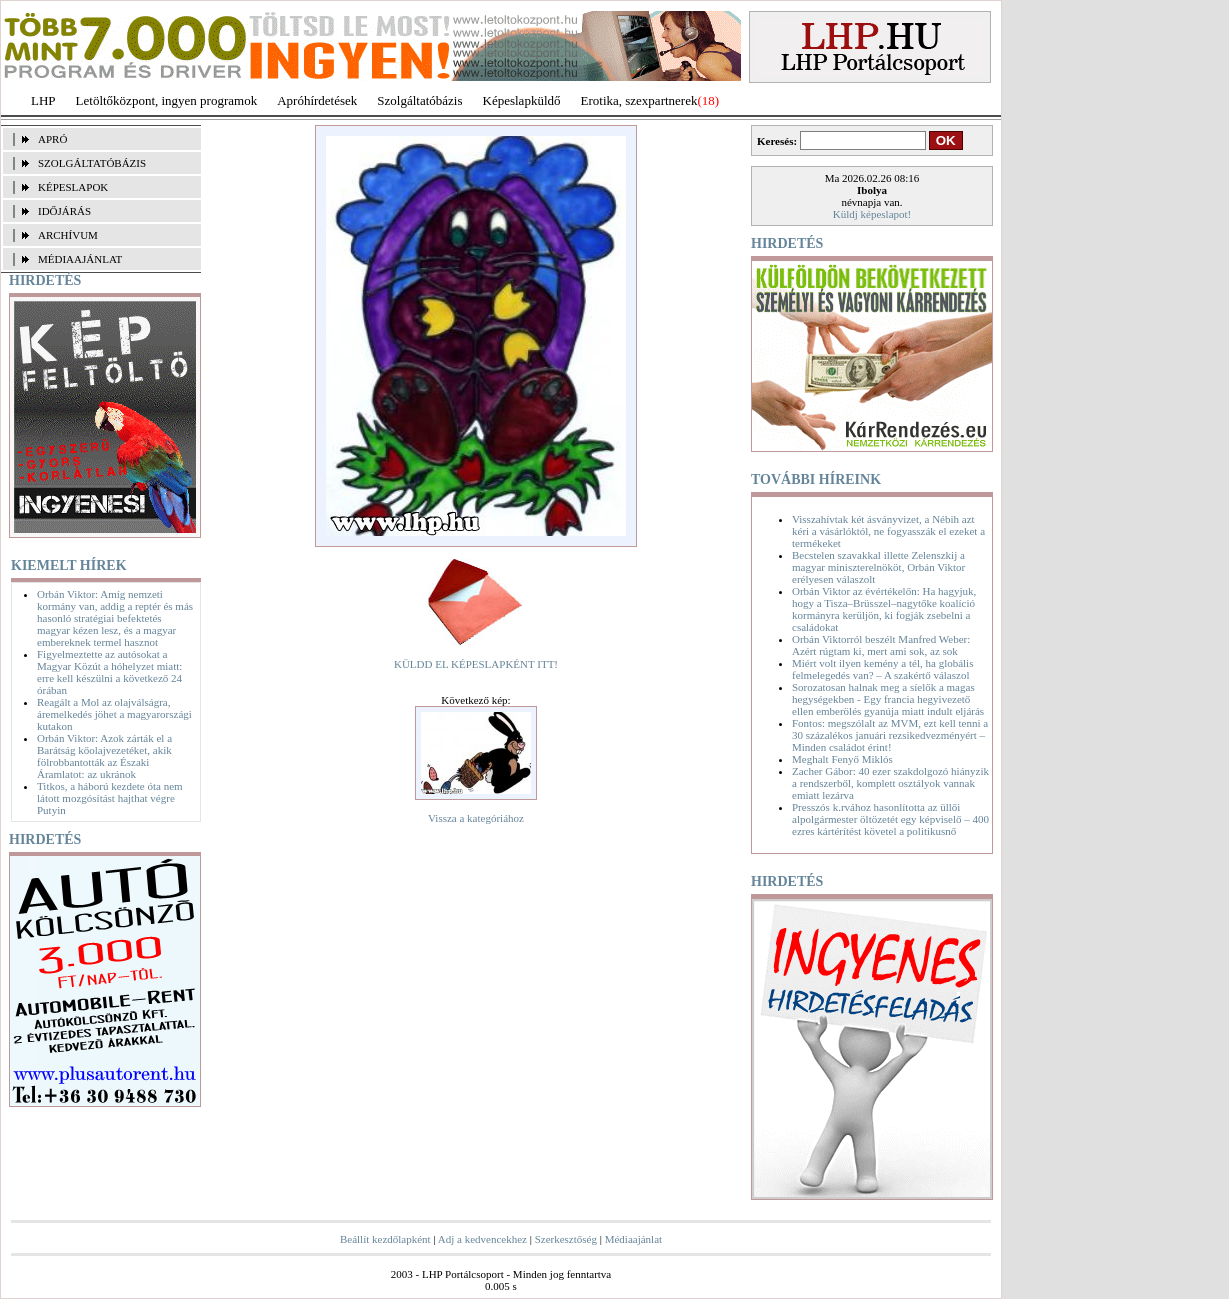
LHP (43, 100)
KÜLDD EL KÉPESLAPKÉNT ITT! (476, 664)
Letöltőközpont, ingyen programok (167, 100)
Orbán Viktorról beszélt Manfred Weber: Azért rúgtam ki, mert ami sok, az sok (881, 645)
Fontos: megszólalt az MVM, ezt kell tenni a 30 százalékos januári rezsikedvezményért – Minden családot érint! (890, 735)
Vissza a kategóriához (476, 818)
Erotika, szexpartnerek (639, 100)
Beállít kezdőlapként (385, 1239)
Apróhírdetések (317, 100)
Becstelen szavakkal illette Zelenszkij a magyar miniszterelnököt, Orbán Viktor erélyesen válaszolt (878, 567)
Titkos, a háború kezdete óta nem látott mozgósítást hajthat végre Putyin (110, 798)
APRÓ (52, 139)
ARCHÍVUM (68, 235)
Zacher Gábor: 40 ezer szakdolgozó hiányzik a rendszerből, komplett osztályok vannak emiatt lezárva (890, 783)
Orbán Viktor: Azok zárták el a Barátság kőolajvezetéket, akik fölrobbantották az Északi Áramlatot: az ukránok (104, 756)
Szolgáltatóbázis (419, 100)
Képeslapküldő (522, 100)
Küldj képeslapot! (872, 214)
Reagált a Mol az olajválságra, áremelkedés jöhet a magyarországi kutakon (114, 714)
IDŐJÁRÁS (64, 211)
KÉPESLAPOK (73, 187)
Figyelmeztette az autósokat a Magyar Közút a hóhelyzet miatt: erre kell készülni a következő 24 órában (109, 672)
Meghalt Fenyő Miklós (842, 759)
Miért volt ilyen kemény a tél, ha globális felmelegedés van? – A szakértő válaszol (882, 669)
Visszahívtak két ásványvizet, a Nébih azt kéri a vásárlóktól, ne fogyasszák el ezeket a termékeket (888, 531)
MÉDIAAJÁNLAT (80, 259)
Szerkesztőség (566, 1239)
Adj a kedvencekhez (482, 1239)
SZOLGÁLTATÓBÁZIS (92, 163)
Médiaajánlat (633, 1239)
